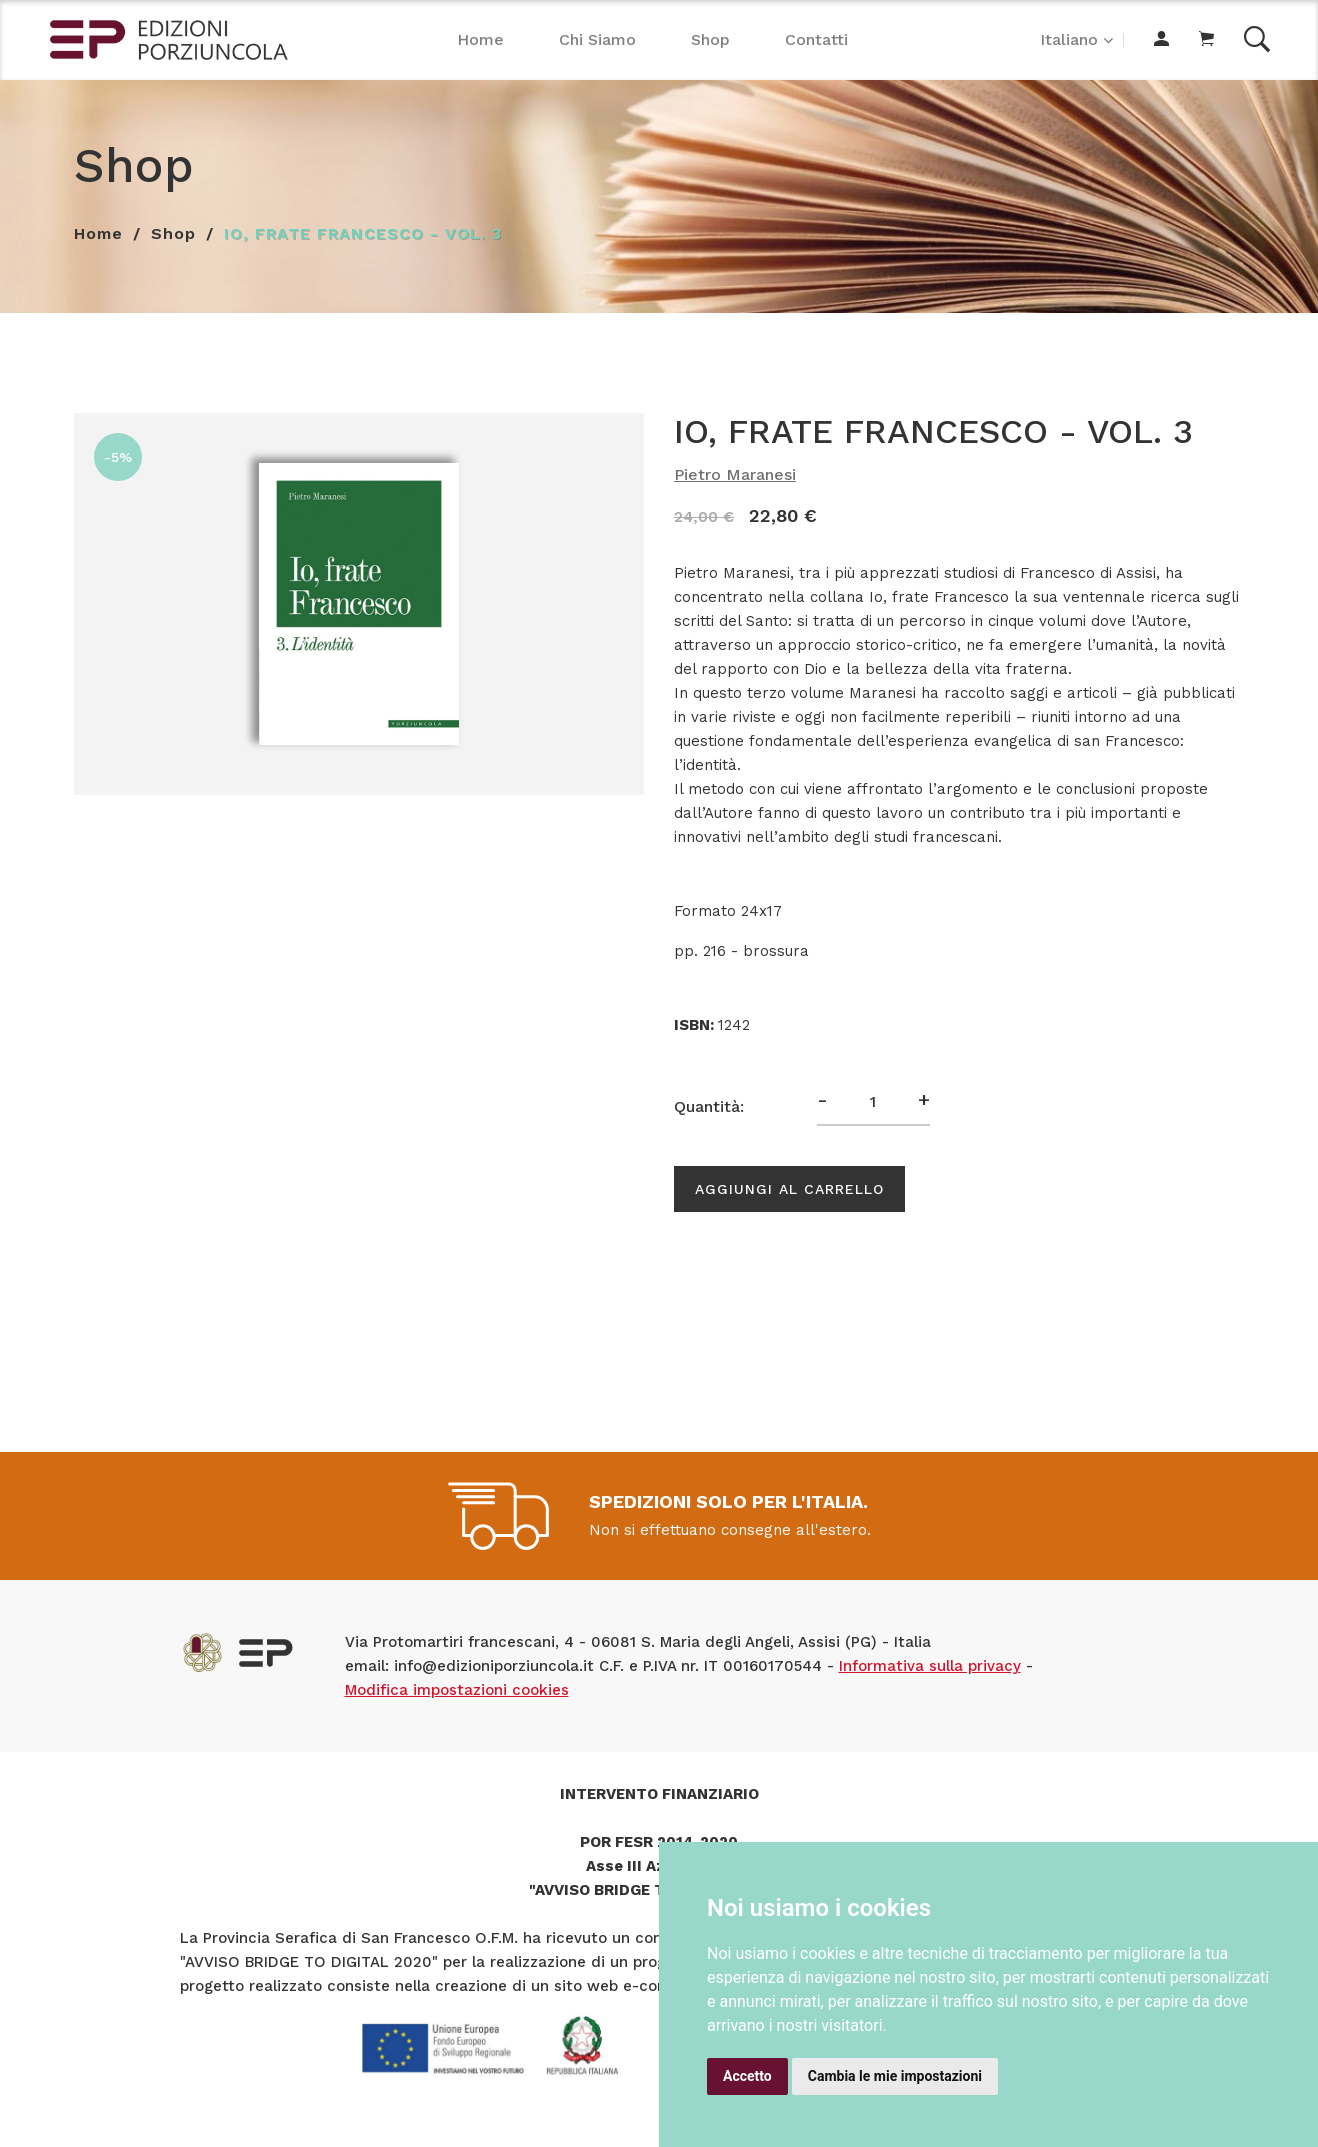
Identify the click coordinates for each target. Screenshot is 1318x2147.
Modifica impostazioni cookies (457, 1690)
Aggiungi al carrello (789, 1189)
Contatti (816, 39)
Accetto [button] (747, 2076)
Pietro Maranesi (735, 474)
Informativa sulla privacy (930, 1666)
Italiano (1069, 39)
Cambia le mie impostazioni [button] (895, 2076)
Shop (710, 39)
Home (480, 39)
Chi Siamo (597, 39)
